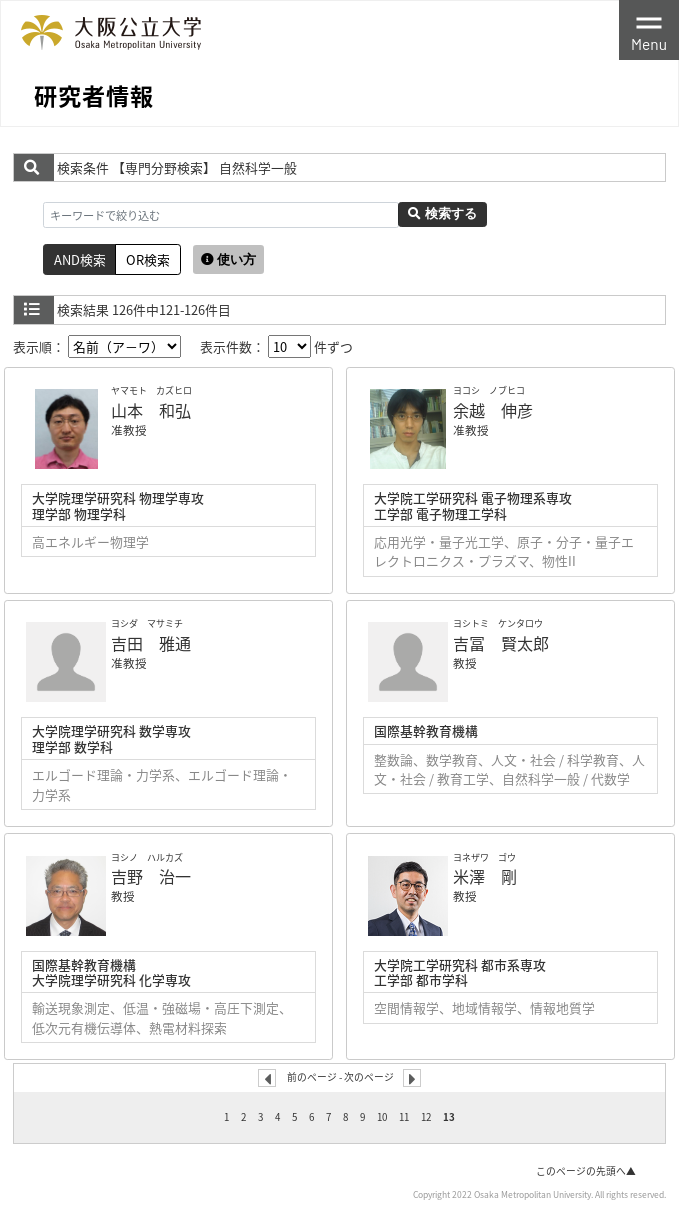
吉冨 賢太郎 (501, 643)
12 (426, 1117)
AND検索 (80, 259)
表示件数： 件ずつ (276, 346)
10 (382, 1117)
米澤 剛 (485, 876)
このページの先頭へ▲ (586, 1171)
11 (404, 1117)
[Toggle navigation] (649, 30)
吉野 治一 (151, 876)
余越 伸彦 (493, 410)
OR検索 (148, 259)
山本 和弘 (151, 410)
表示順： (97, 346)
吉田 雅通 (151, 643)
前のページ (312, 1077)
